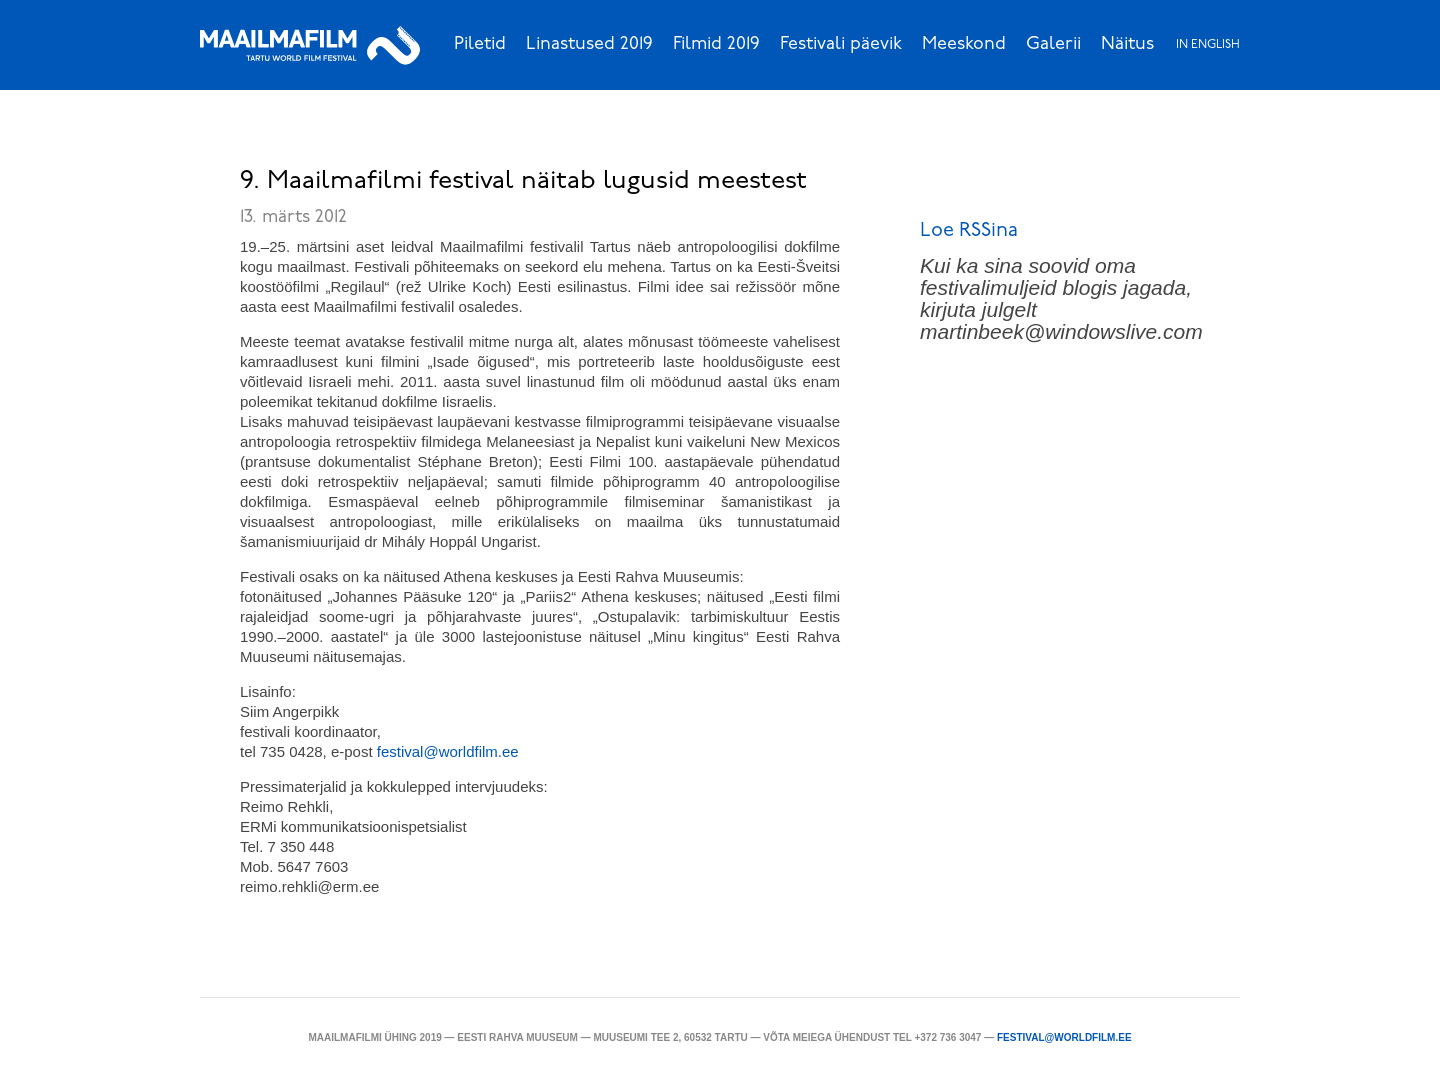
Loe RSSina (969, 231)
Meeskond (964, 44)
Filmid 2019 (716, 44)
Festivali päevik (841, 44)
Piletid (480, 44)
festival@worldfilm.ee (1064, 1037)
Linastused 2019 (589, 44)
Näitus (1127, 44)
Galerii (1053, 44)
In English (1208, 45)
